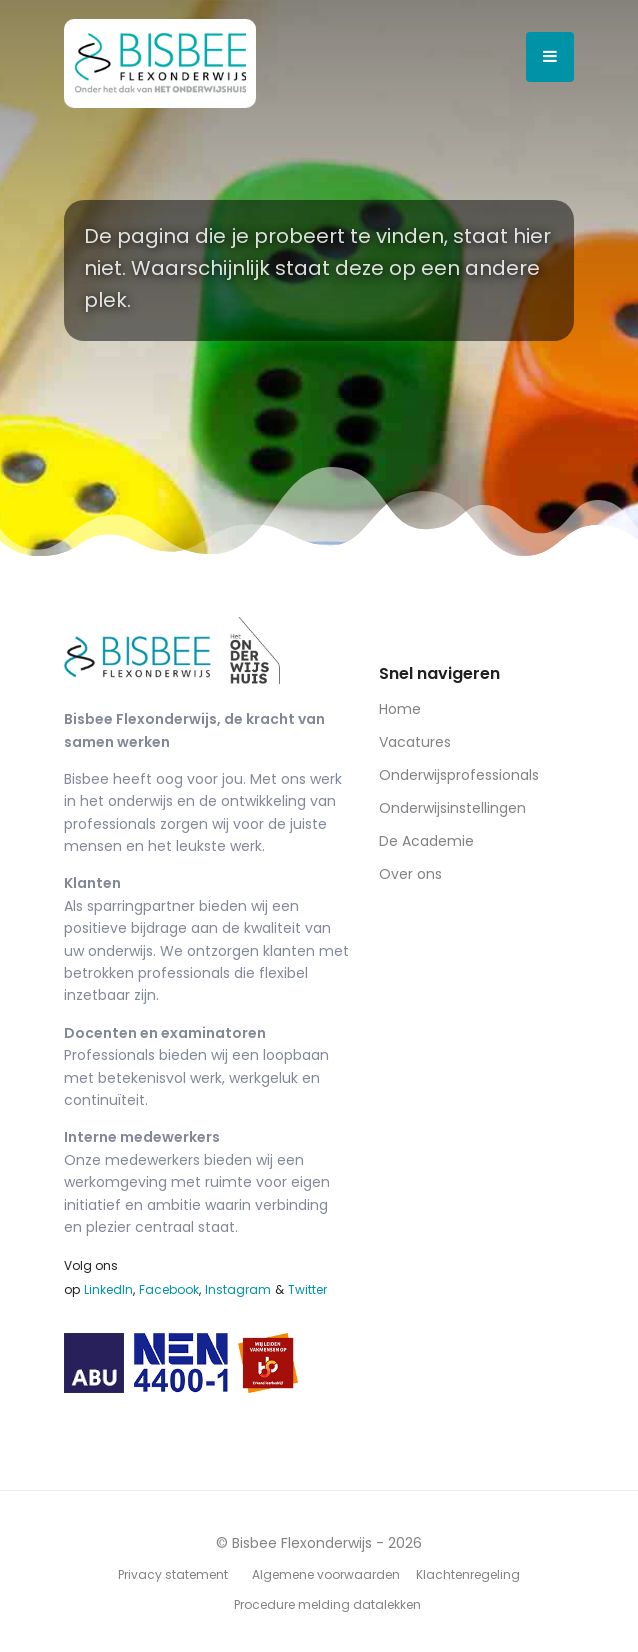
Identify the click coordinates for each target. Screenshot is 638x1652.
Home (400, 709)
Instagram (238, 1289)
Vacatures (415, 742)
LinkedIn (108, 1289)
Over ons (410, 874)
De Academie (426, 841)
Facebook (169, 1289)
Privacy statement (173, 1574)
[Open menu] (550, 57)
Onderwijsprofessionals (459, 775)
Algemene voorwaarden (326, 1574)
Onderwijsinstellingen (452, 808)
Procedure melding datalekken (327, 1604)
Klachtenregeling (468, 1574)
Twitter (307, 1289)
